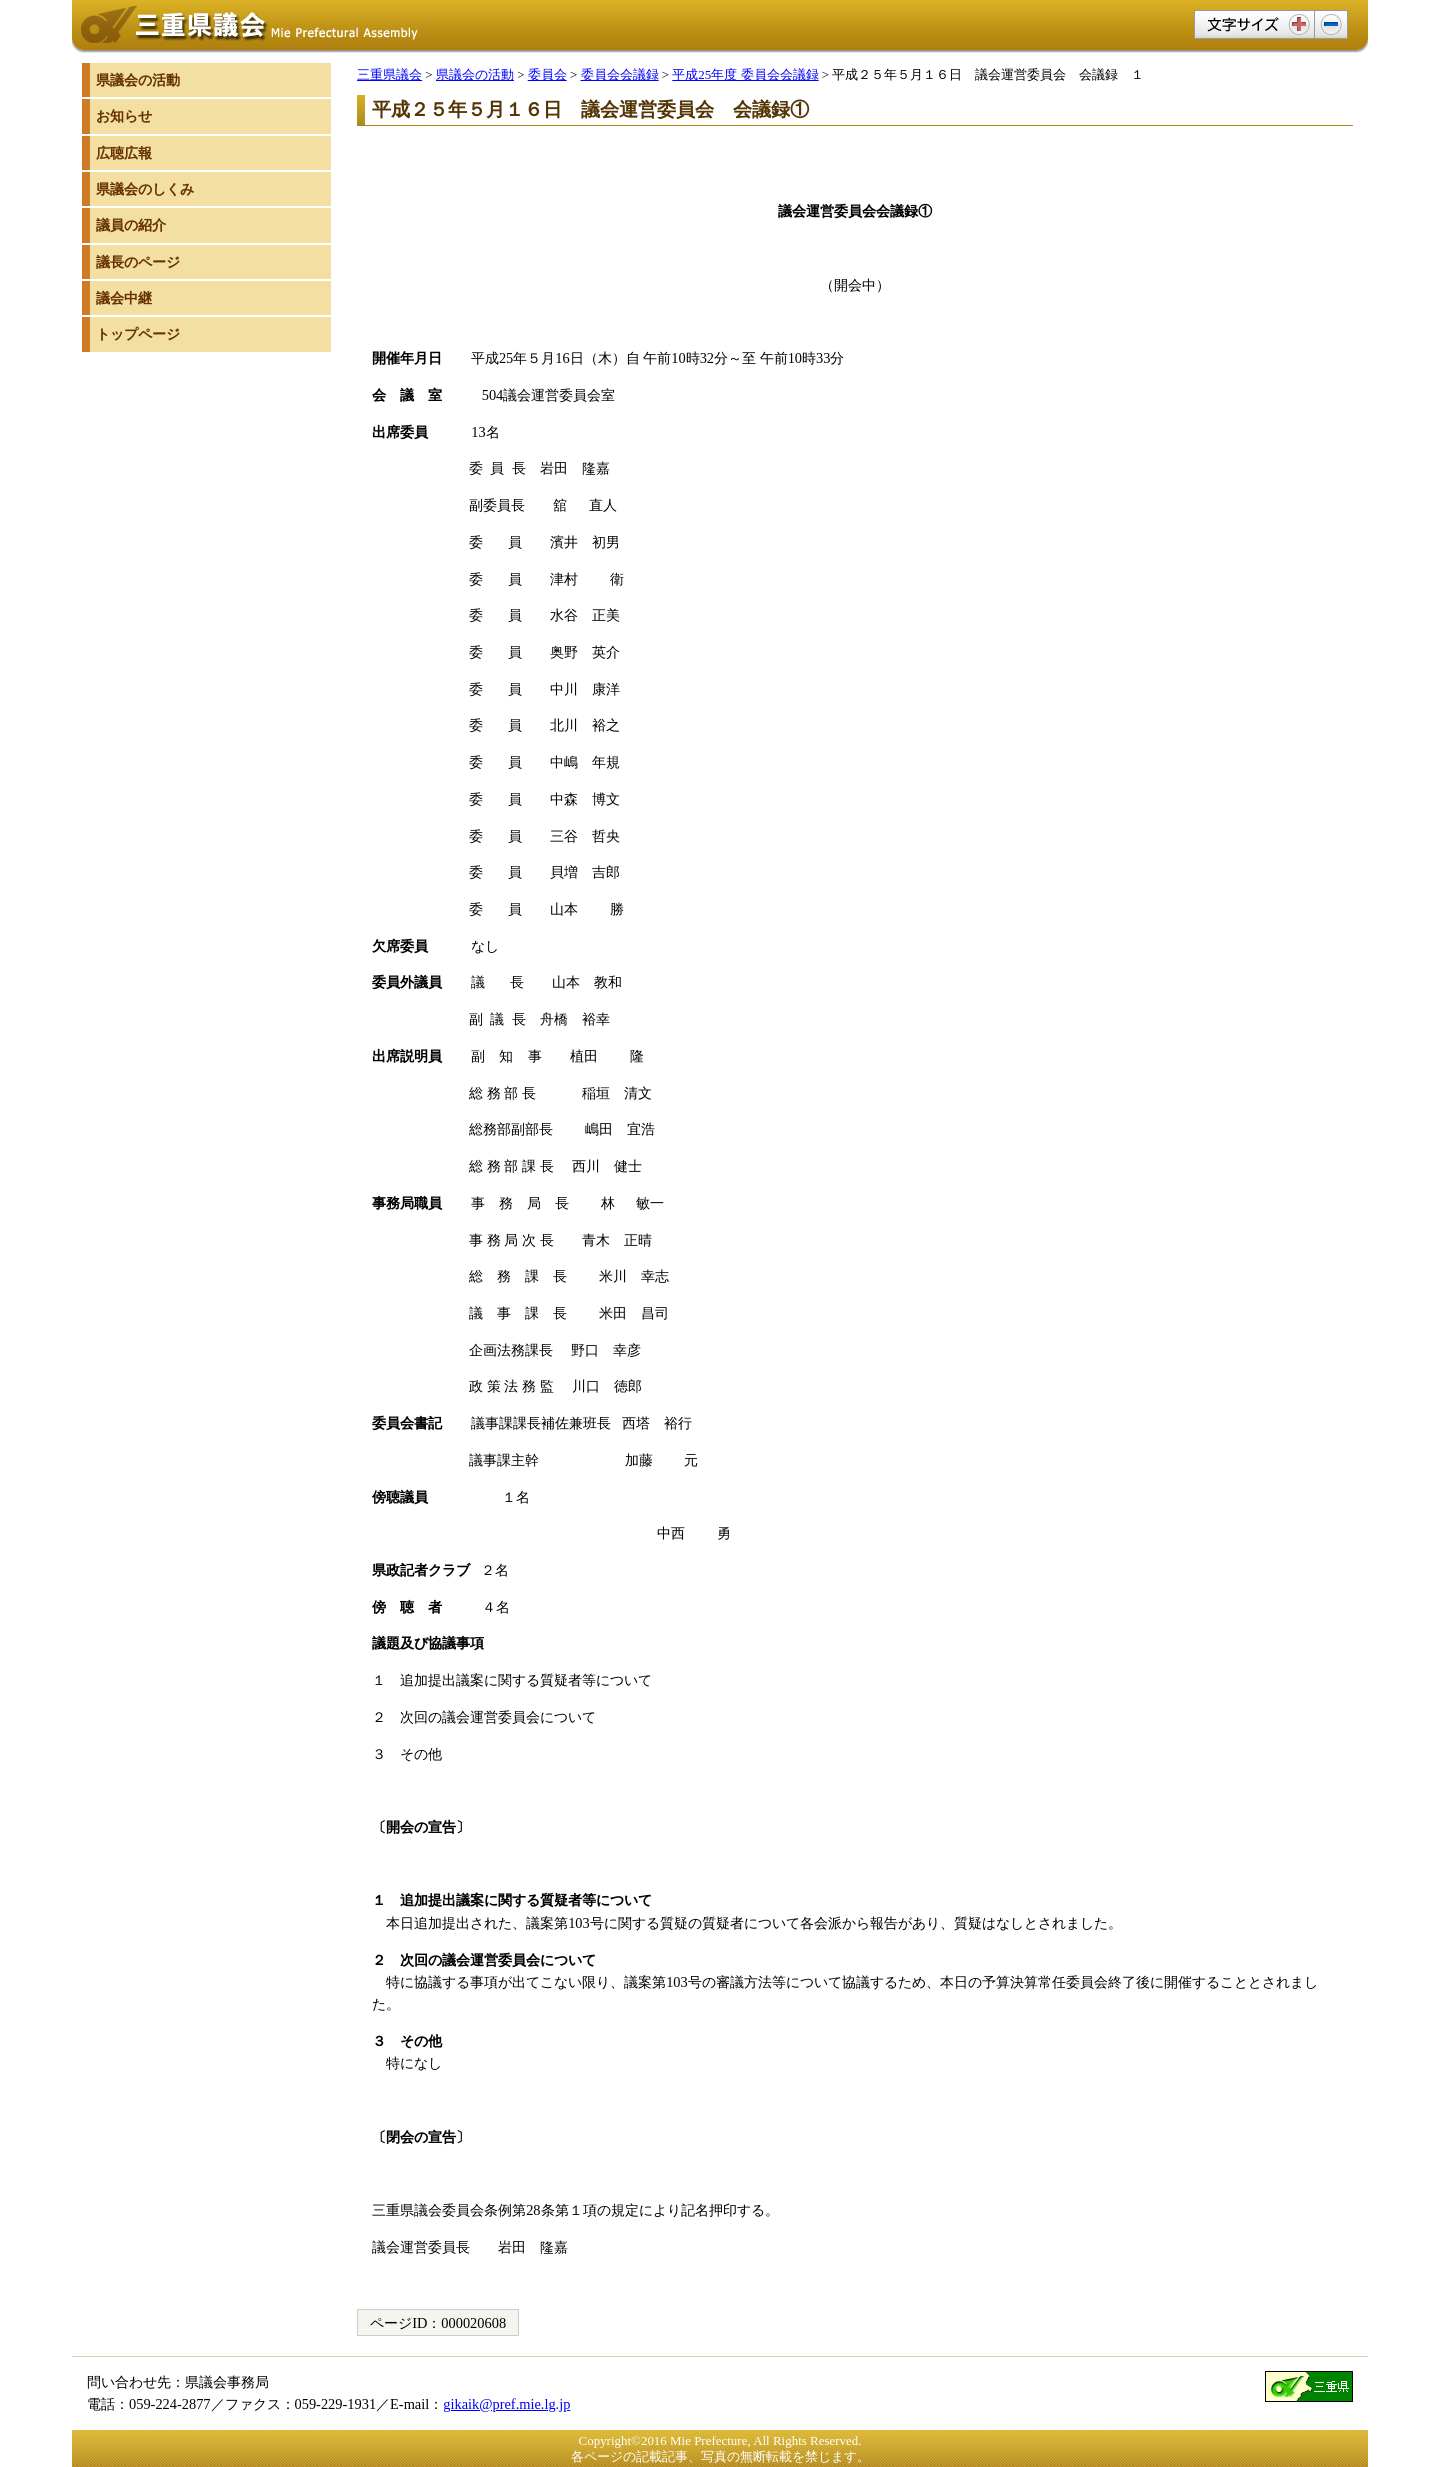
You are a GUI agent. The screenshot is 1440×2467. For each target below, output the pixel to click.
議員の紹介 (131, 225)
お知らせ (124, 116)
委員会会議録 (620, 74)
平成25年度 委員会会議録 (745, 74)
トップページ (138, 334)
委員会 (547, 74)
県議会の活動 (475, 74)
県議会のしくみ (145, 189)
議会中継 (124, 298)
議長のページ (138, 262)
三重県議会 (389, 74)
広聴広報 (124, 153)
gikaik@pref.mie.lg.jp (506, 2404)
